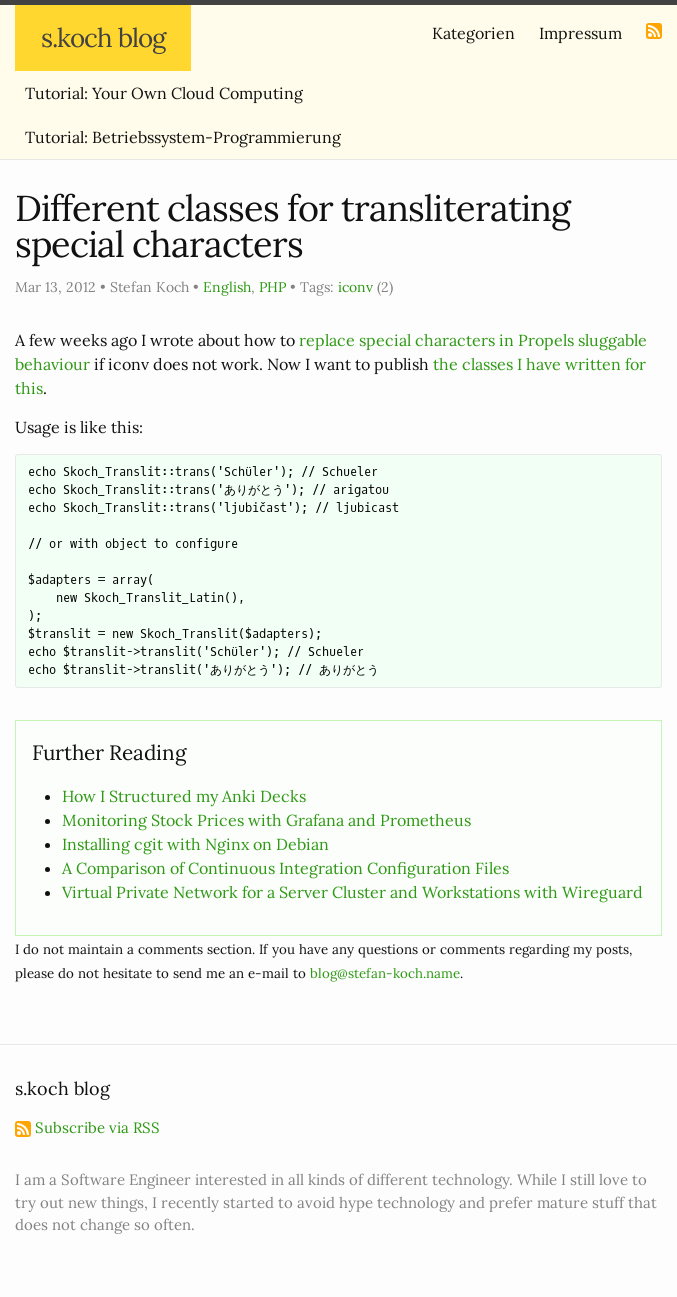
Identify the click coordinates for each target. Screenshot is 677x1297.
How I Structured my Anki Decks (184, 796)
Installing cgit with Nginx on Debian (195, 844)
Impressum (580, 33)
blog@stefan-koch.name (385, 973)
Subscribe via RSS (87, 1127)
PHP (272, 287)
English (227, 287)
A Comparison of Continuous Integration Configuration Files (285, 868)
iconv (355, 287)
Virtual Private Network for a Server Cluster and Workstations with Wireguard (352, 892)
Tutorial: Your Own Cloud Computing (164, 93)
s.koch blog (103, 37)
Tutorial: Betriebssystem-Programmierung (183, 137)
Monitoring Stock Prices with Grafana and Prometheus (266, 820)
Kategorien (473, 33)
